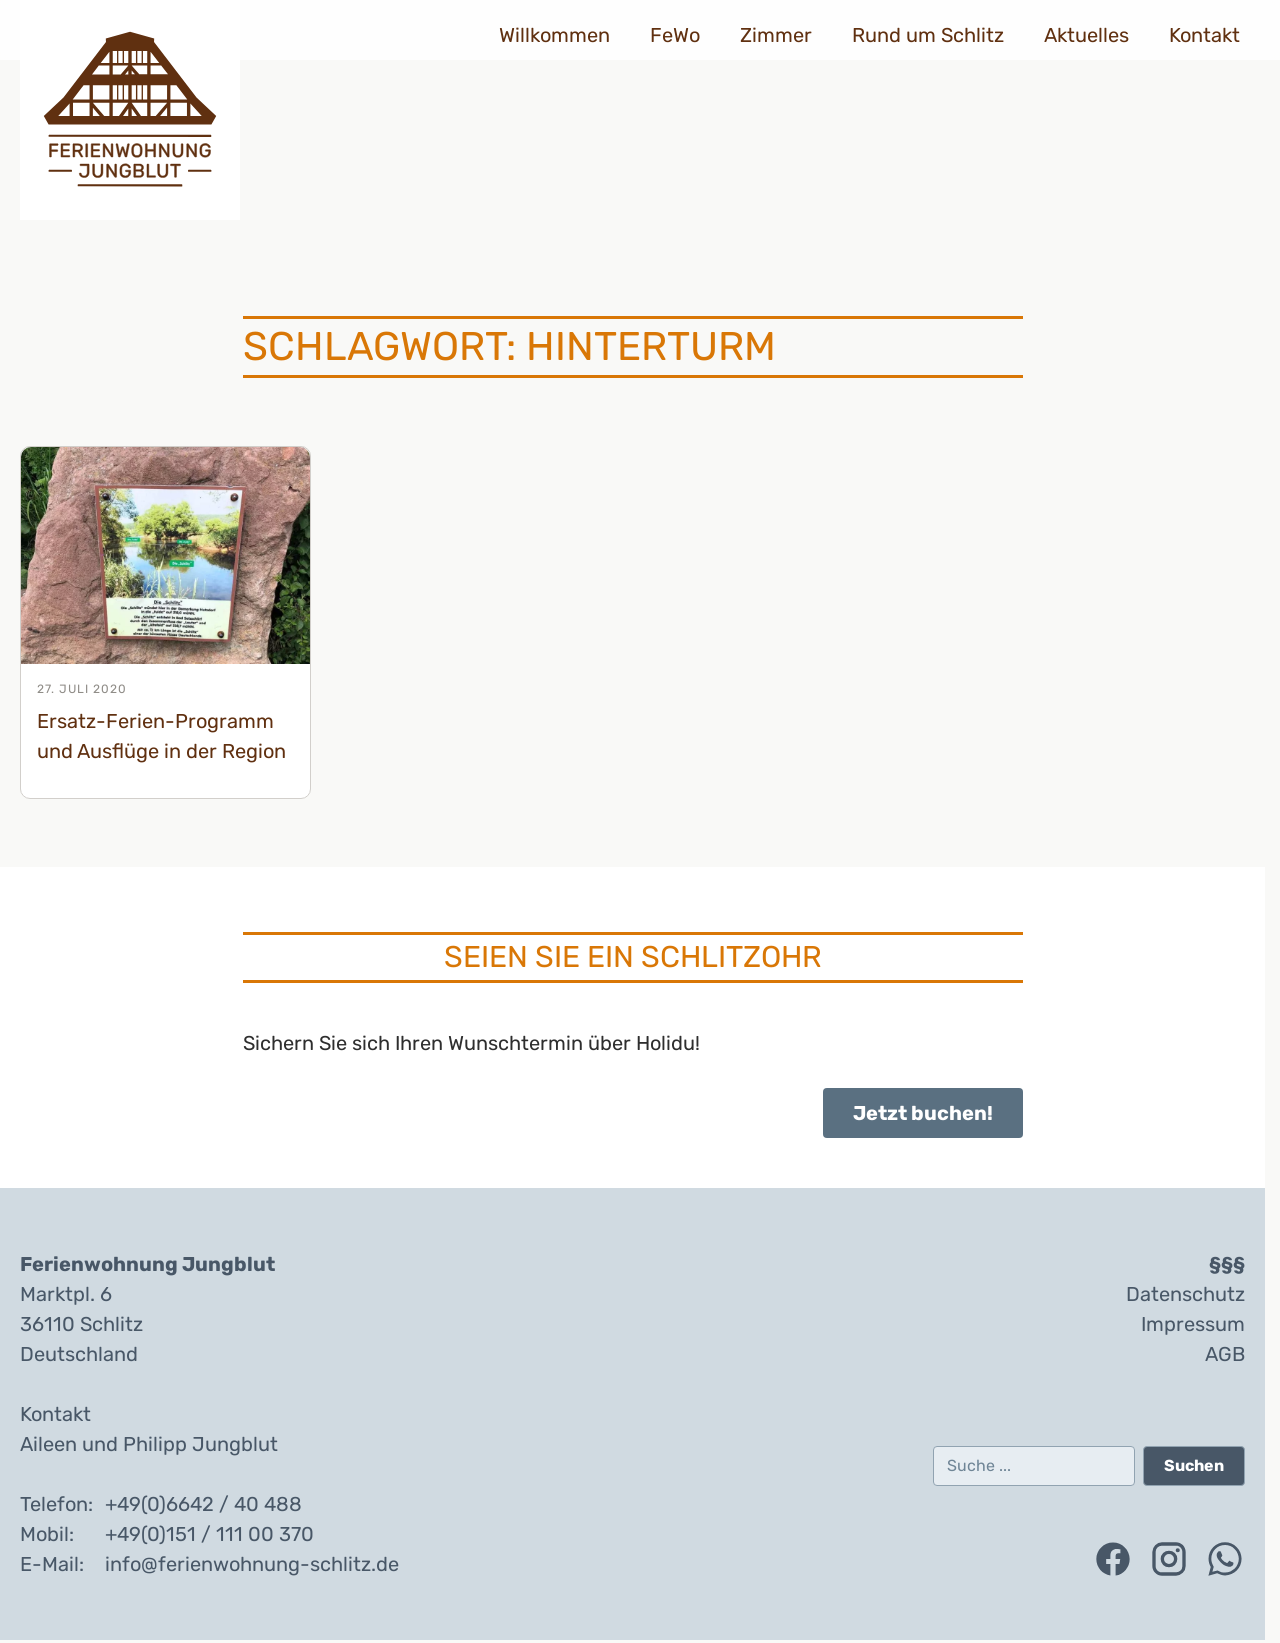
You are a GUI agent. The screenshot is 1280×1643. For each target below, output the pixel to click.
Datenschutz (1185, 1294)
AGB (1225, 1354)
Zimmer (776, 35)
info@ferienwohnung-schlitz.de (252, 1564)
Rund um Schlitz (928, 35)
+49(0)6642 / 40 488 (203, 1504)
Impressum (1193, 1324)
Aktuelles (1086, 35)
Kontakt (1204, 35)
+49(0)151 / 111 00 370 (209, 1534)
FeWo (675, 35)
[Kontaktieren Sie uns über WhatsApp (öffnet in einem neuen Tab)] (1225, 1559)
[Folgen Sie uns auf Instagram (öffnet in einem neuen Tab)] (1169, 1559)
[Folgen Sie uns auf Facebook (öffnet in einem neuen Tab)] (1113, 1559)
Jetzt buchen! (923, 1113)
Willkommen (554, 35)
